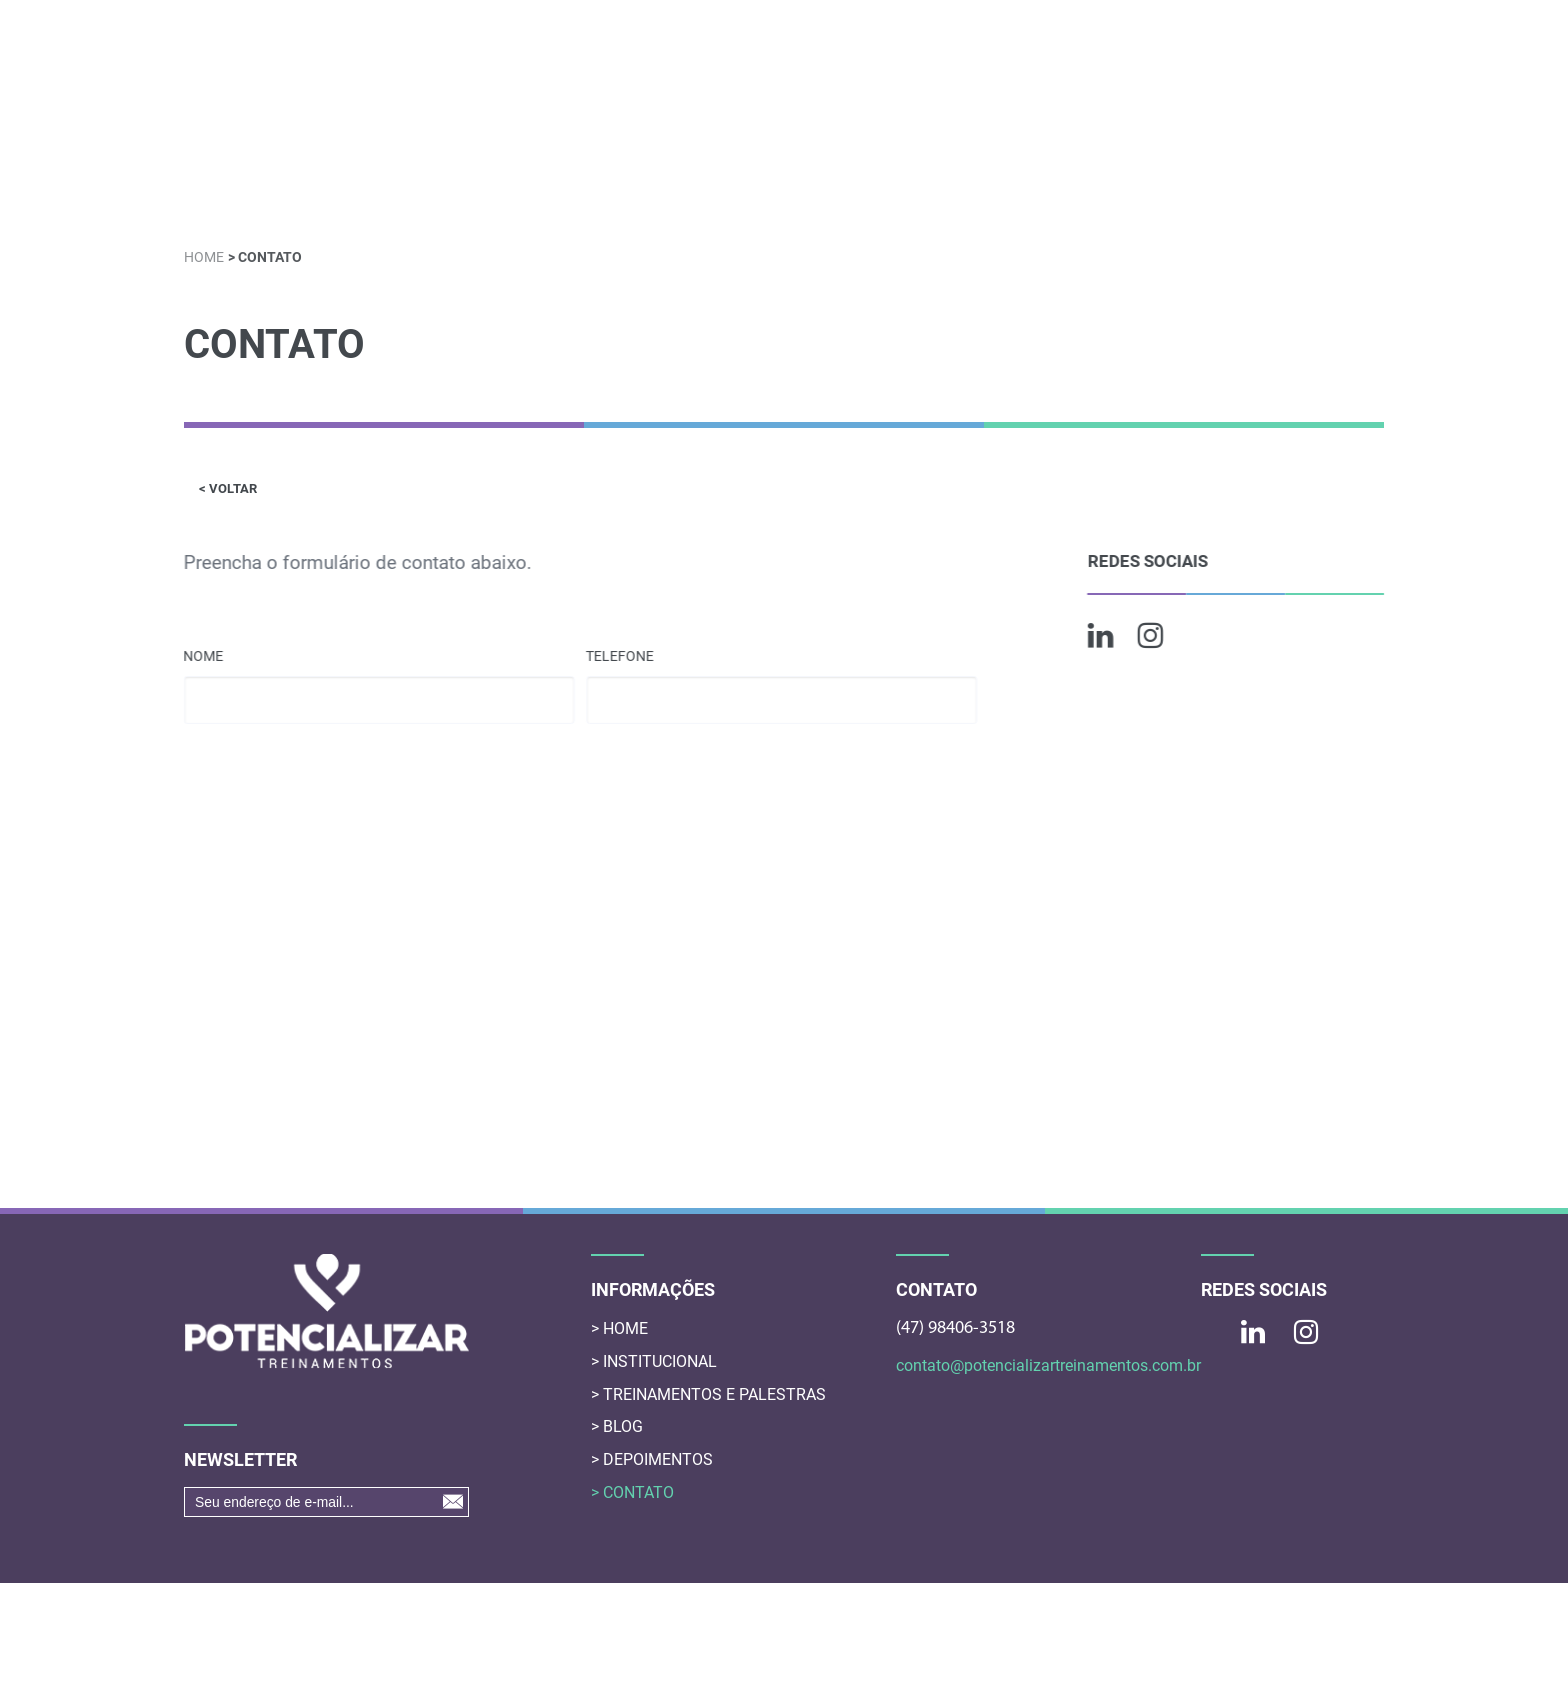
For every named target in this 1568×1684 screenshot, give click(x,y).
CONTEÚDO (697, 180)
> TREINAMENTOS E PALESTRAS (708, 1394)
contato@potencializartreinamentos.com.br (1038, 1365)
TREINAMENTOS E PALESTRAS (528, 180)
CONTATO (1320, 179)
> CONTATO (632, 1492)
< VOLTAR (228, 488)
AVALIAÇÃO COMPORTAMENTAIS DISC (892, 180)
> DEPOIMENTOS (652, 1459)
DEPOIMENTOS (1204, 180)
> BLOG (617, 1426)
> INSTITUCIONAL (654, 1361)
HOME (237, 180)
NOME (203, 656)
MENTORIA (1084, 180)
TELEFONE (621, 656)
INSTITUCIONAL (344, 180)
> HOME (619, 1328)
